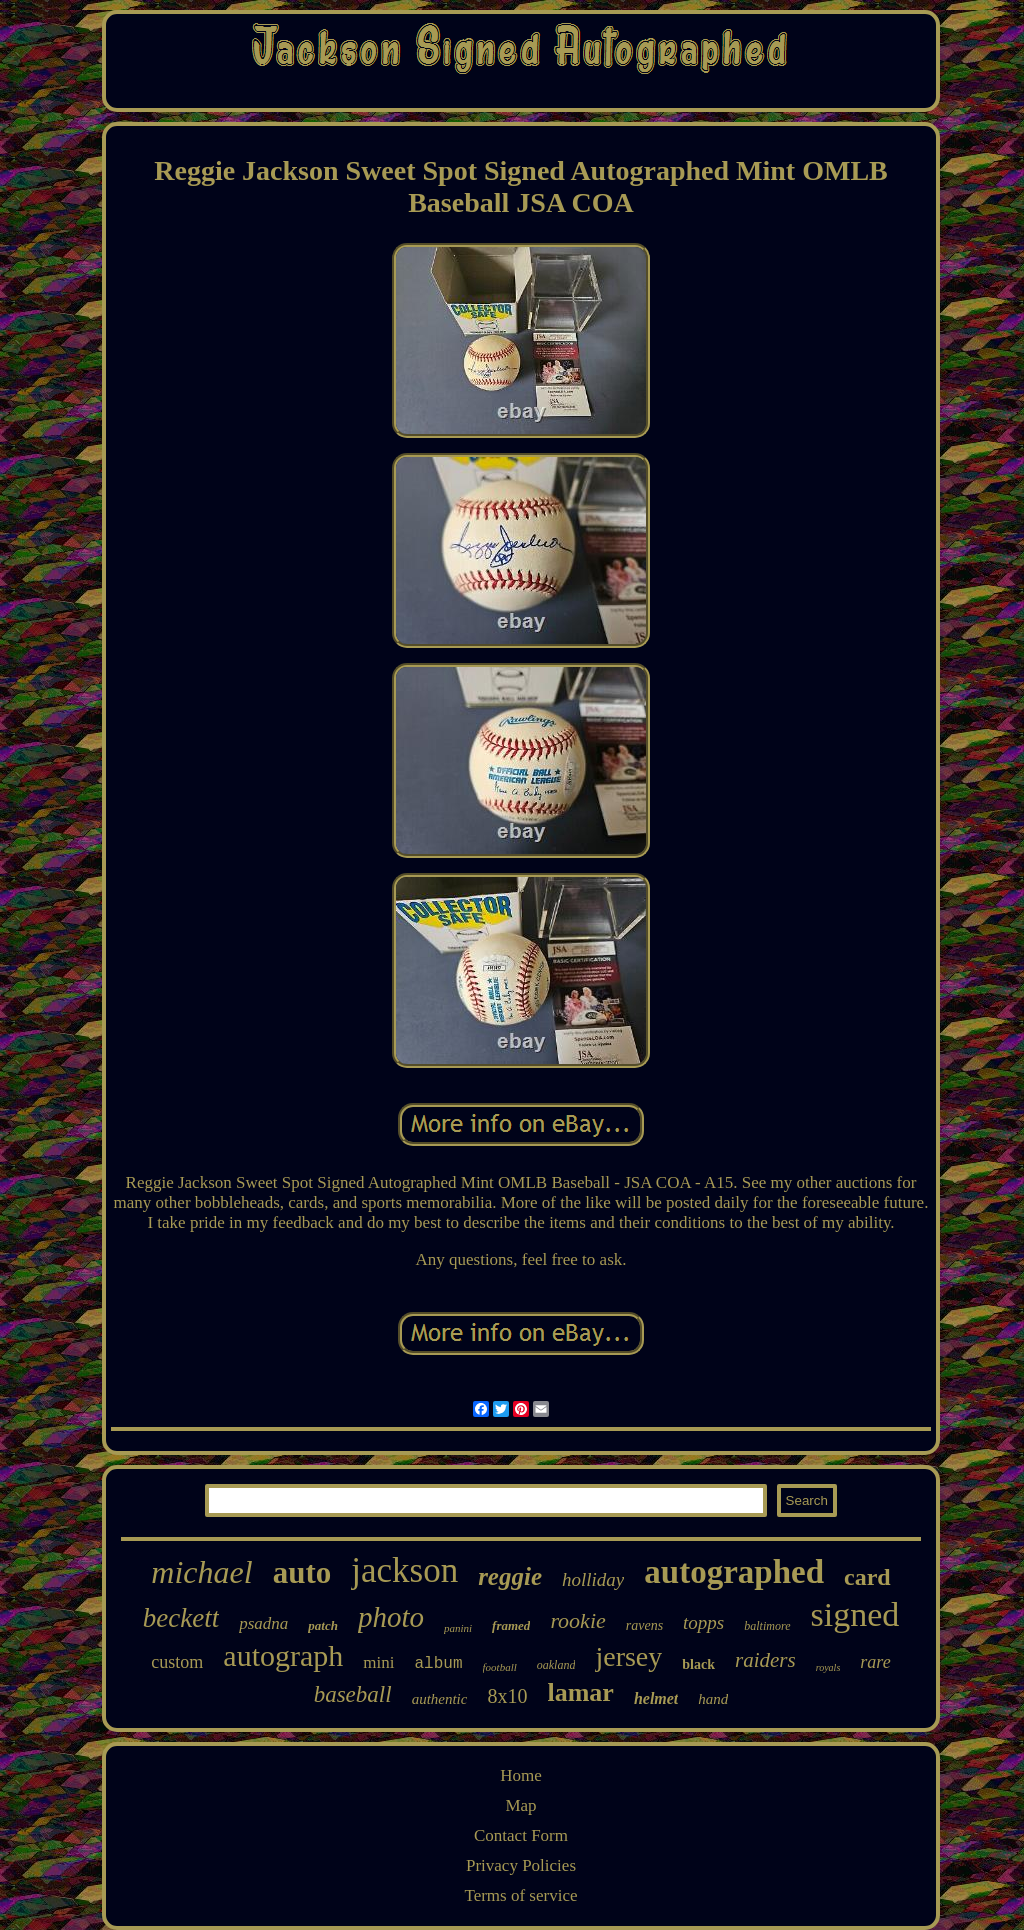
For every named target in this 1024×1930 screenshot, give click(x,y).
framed (511, 1625)
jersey (628, 1656)
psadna (263, 1623)
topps (703, 1622)
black (698, 1664)
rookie (577, 1620)
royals (828, 1667)
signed (855, 1614)
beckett (181, 1618)
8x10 (507, 1696)
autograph (283, 1655)
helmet (656, 1698)
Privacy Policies (521, 1865)
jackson (404, 1570)
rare (875, 1662)
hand (713, 1699)
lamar (580, 1692)
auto (302, 1572)
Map (520, 1805)
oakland (556, 1665)
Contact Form (521, 1835)
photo (391, 1617)
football (500, 1667)
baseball (353, 1694)
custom (177, 1662)
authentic (440, 1699)
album (439, 1664)
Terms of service (520, 1895)
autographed (734, 1572)
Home (521, 1775)
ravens (644, 1625)
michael (201, 1572)
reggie (510, 1576)
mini (378, 1662)
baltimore (767, 1626)
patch (323, 1625)
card (867, 1577)
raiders (765, 1660)
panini (458, 1628)
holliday (593, 1579)
